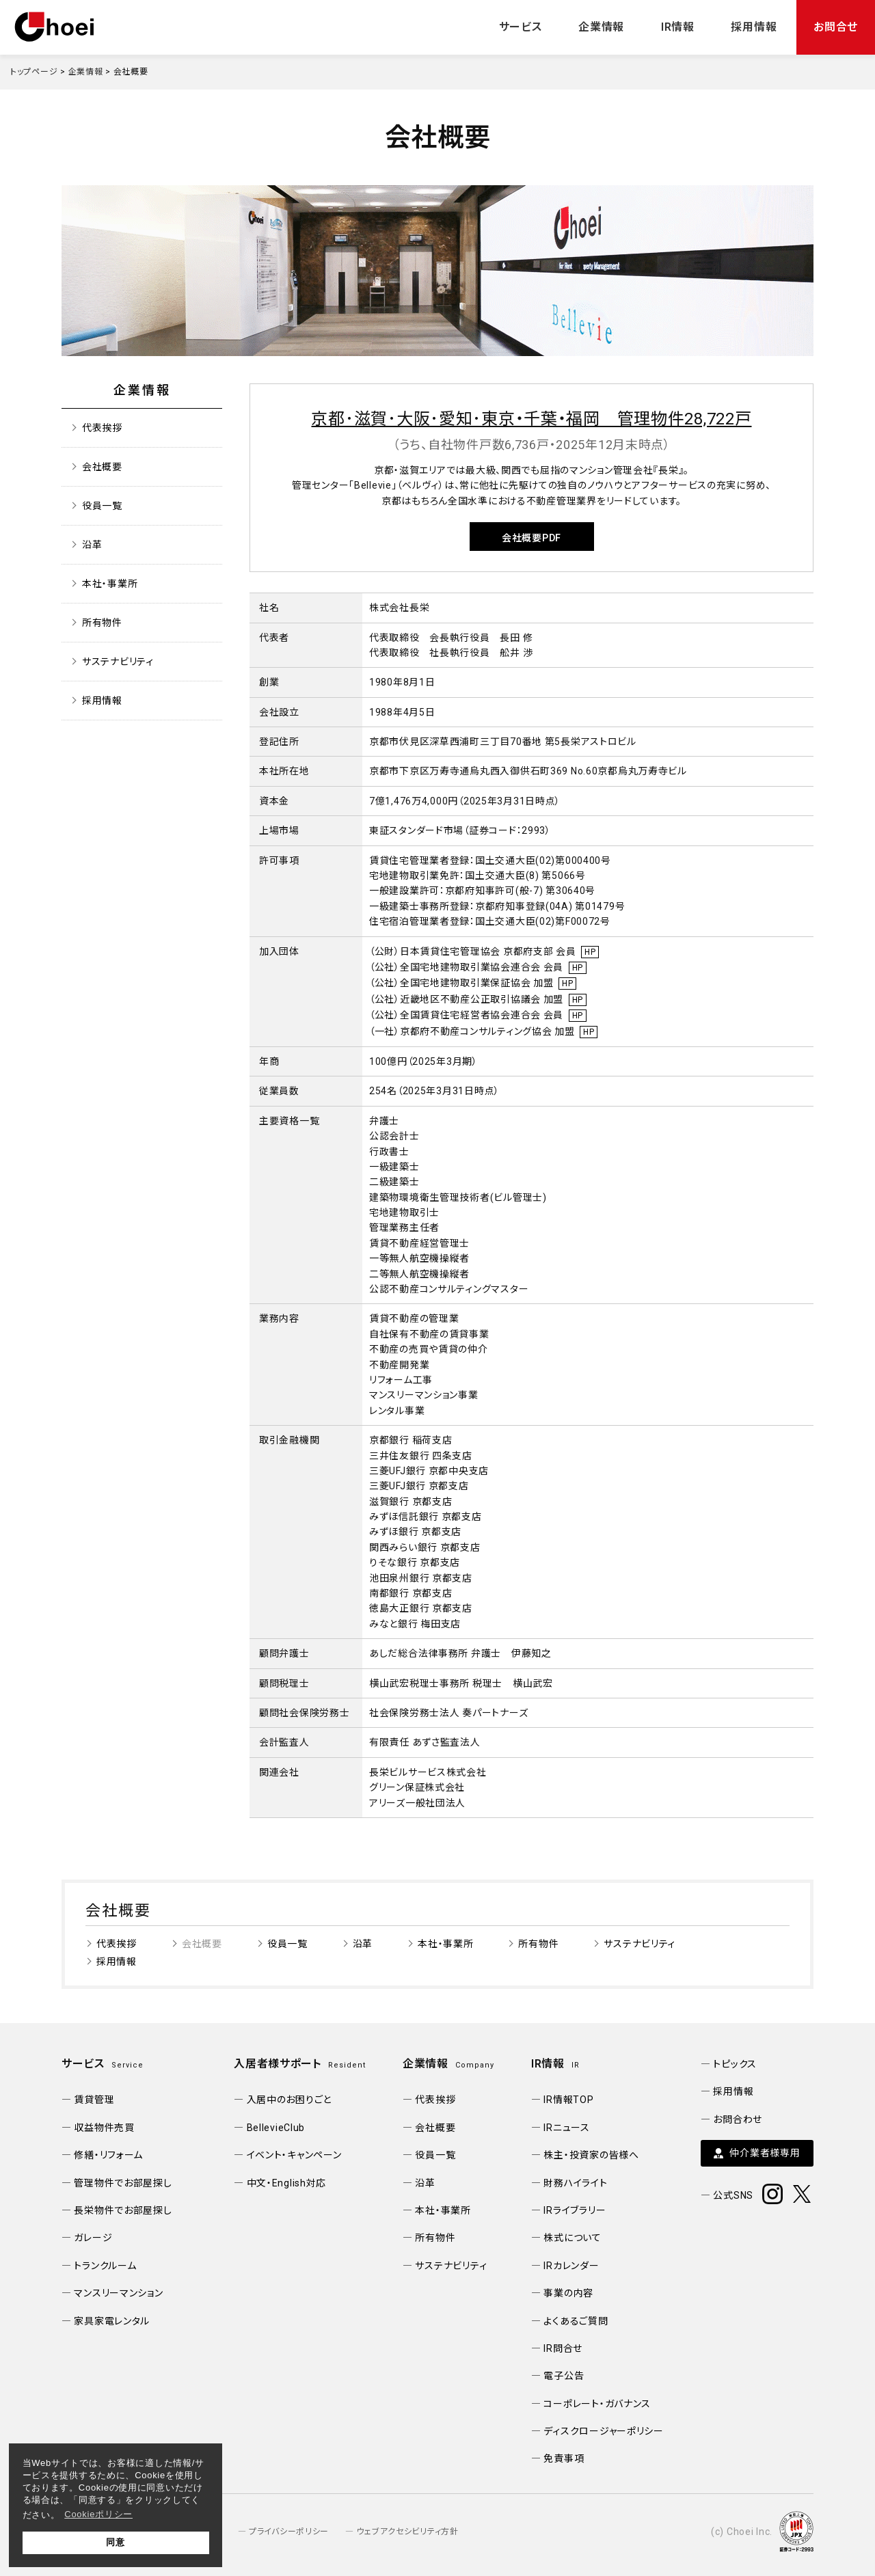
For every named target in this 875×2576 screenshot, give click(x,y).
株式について (572, 2237)
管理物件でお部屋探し (123, 2183)
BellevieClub (276, 2127)
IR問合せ (562, 2348)
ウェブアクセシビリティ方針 (407, 2531)
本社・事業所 (109, 583)
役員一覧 (102, 505)
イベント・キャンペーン (294, 2155)
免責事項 (563, 2458)
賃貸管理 (94, 2099)
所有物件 (102, 622)
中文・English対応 (287, 2183)
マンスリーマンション (118, 2293)
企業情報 (601, 27)
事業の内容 (568, 2293)
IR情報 (678, 27)
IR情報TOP (568, 2099)
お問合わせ (737, 2119)
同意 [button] (115, 2542)
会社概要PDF (531, 537)
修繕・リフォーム (108, 2155)
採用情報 (754, 27)
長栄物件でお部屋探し (123, 2210)
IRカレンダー (571, 2265)
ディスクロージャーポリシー (603, 2431)
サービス (520, 27)
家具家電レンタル (112, 2321)
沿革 (92, 544)
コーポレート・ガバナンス (597, 2403)
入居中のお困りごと (289, 2099)
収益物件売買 (104, 2127)
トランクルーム (105, 2265)
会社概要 (102, 466)
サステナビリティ (118, 661)
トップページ (33, 72)
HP (589, 952)
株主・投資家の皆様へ (590, 2155)
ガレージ (93, 2237)
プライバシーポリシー (289, 2531)
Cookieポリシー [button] (98, 2514)
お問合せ (835, 27)
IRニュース (566, 2127)
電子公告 (563, 2375)
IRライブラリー (574, 2210)
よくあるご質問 (575, 2321)
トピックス (735, 2064)
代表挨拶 (102, 427)
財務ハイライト (575, 2183)
